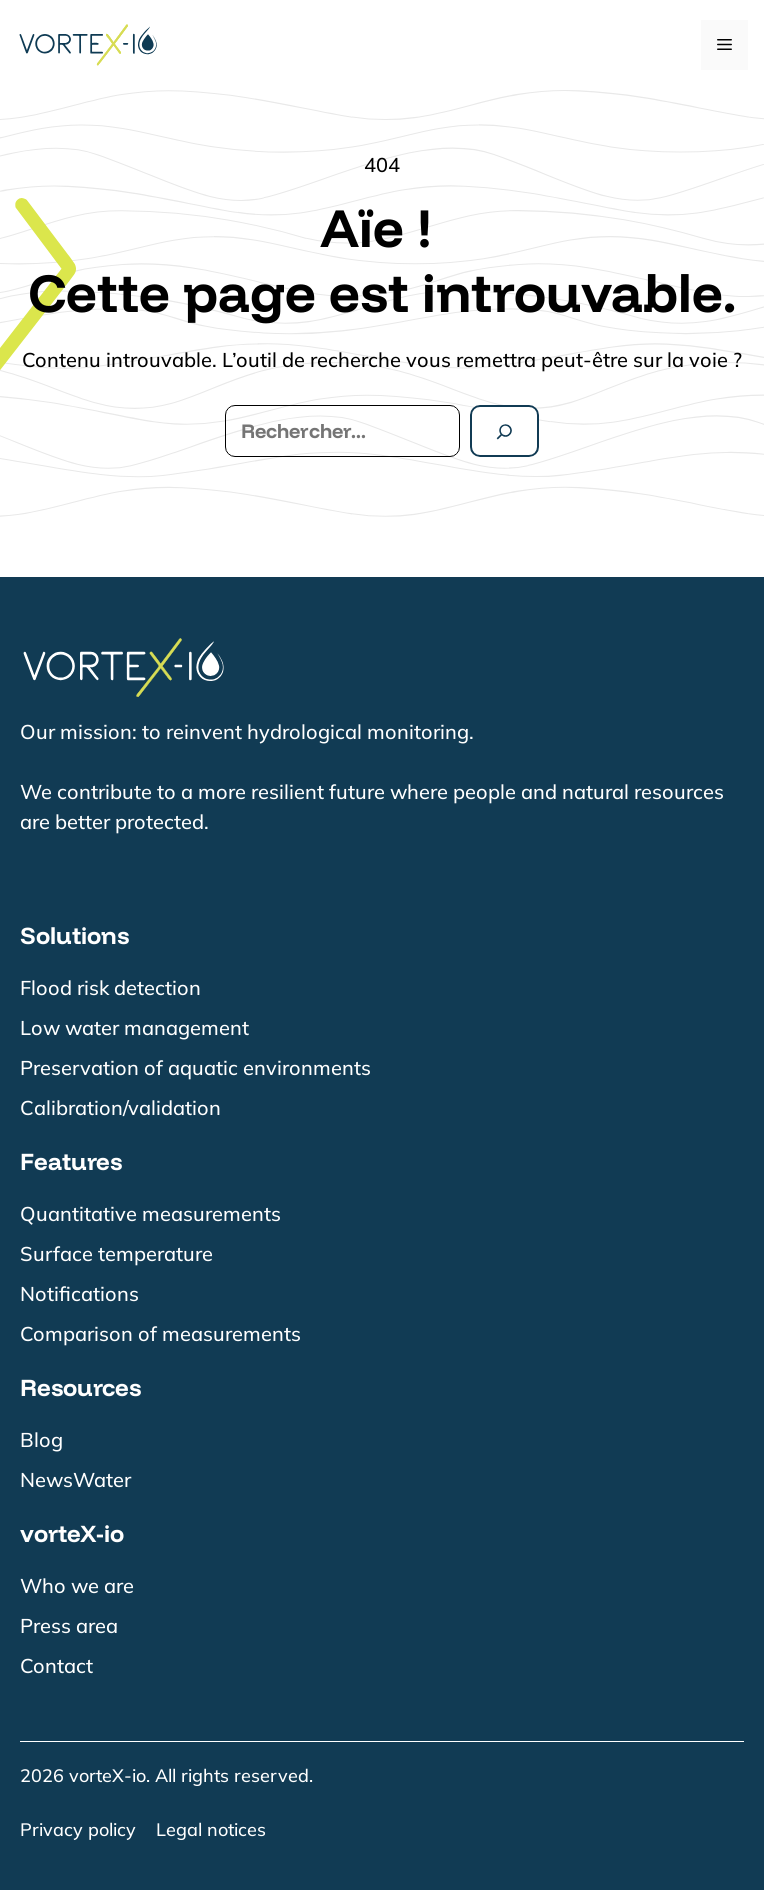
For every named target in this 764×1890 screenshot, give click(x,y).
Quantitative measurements (150, 1213)
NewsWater (75, 1479)
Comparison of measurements (160, 1333)
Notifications (79, 1293)
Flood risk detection (110, 987)
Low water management (134, 1027)
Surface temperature (116, 1253)
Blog (41, 1439)
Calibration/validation (120, 1107)
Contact (56, 1665)
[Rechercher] (504, 431)
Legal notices (211, 1829)
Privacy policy (78, 1829)
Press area (69, 1625)
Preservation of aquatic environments (195, 1067)
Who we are (77, 1585)
